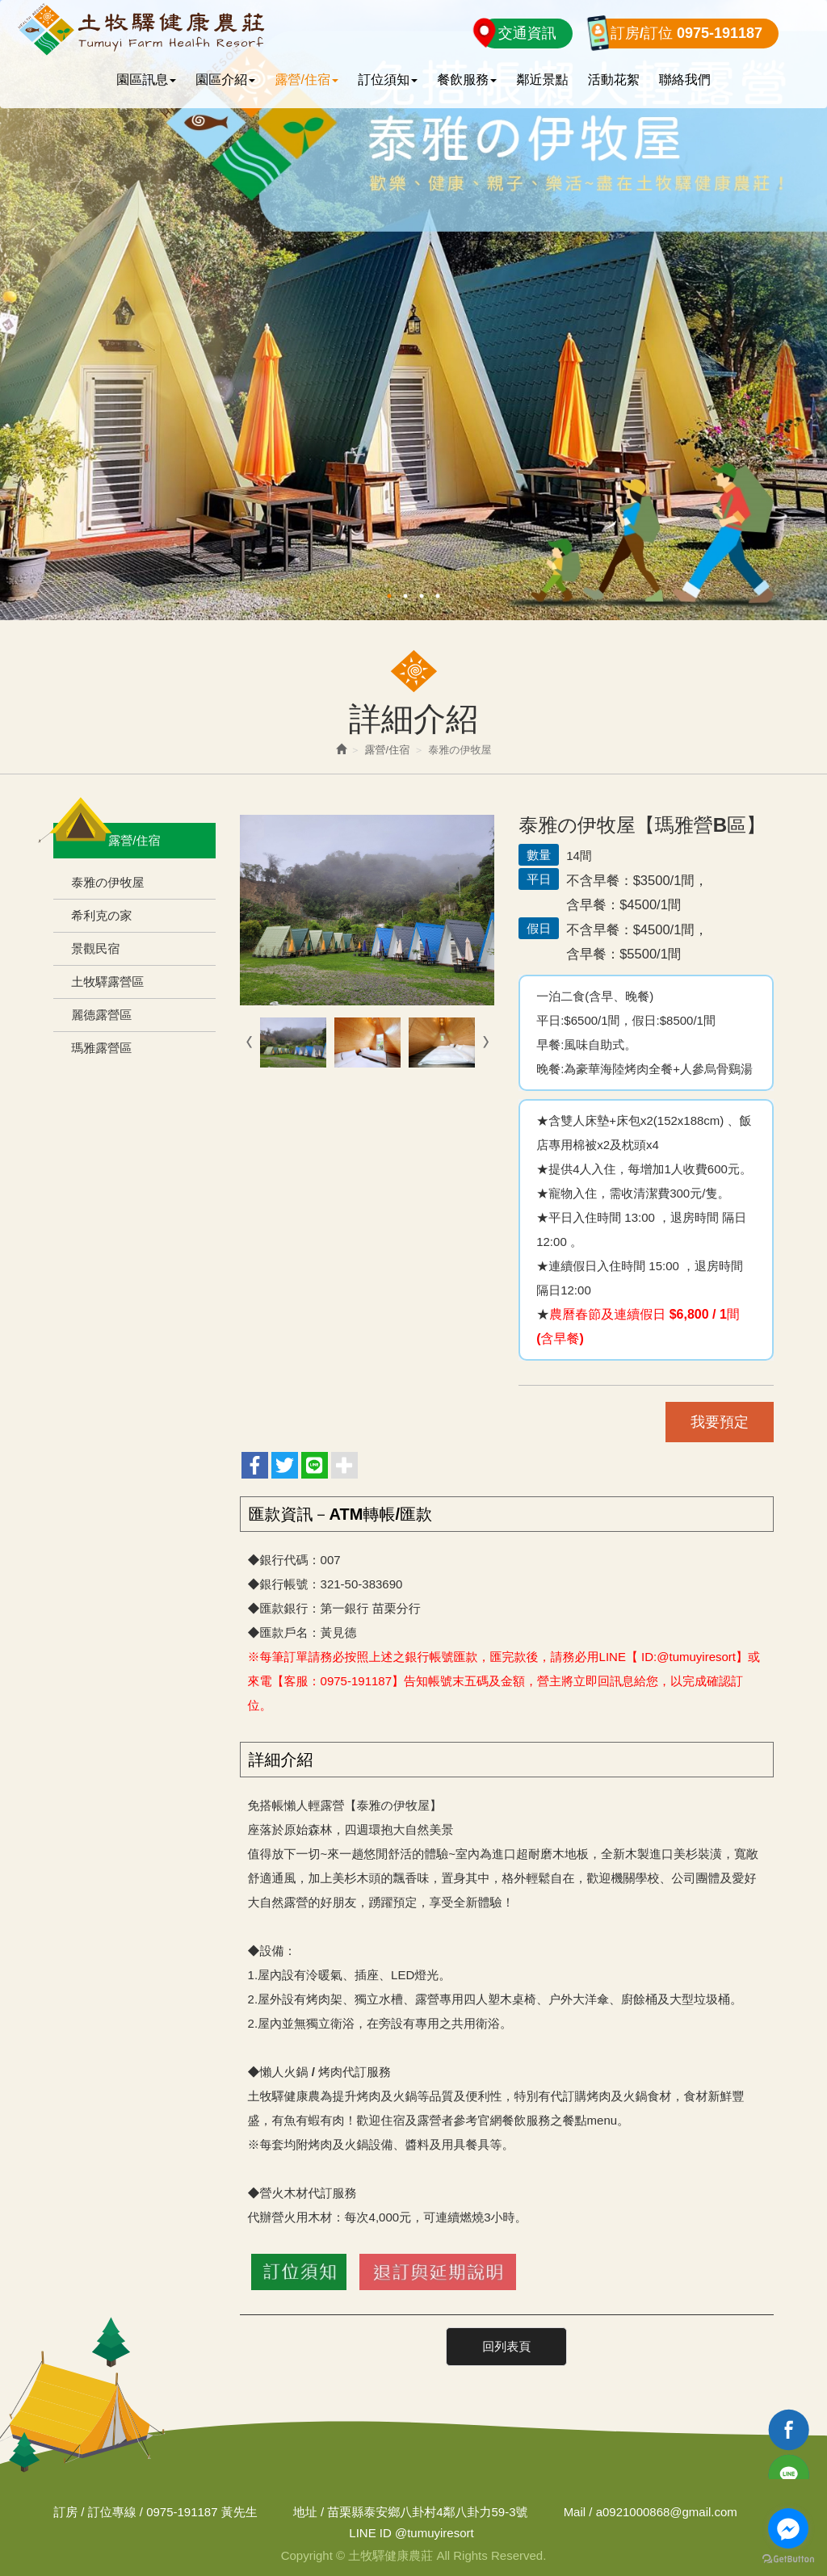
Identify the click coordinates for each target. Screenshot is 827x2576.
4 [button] (438, 596)
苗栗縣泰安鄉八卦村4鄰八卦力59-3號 (427, 2511)
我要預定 (720, 1422)
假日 (539, 928)
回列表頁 (506, 2346)
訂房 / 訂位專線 (94, 2511)
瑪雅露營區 (101, 1048)
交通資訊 (527, 33)
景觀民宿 (95, 948)
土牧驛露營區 (107, 981)
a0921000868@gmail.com (666, 2511)
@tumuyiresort (411, 2532)
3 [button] (422, 596)
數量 (539, 855)
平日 (539, 879)
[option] (413, 310)
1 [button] (389, 596)
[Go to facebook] (788, 2528)
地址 (305, 2511)
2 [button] (405, 596)
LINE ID (370, 2533)
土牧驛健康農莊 (139, 30)
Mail (575, 2511)
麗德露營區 (101, 1015)
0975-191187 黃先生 (202, 2511)
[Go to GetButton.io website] (788, 2559)
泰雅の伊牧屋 (107, 882)
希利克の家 (101, 915)
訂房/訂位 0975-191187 (686, 33)
